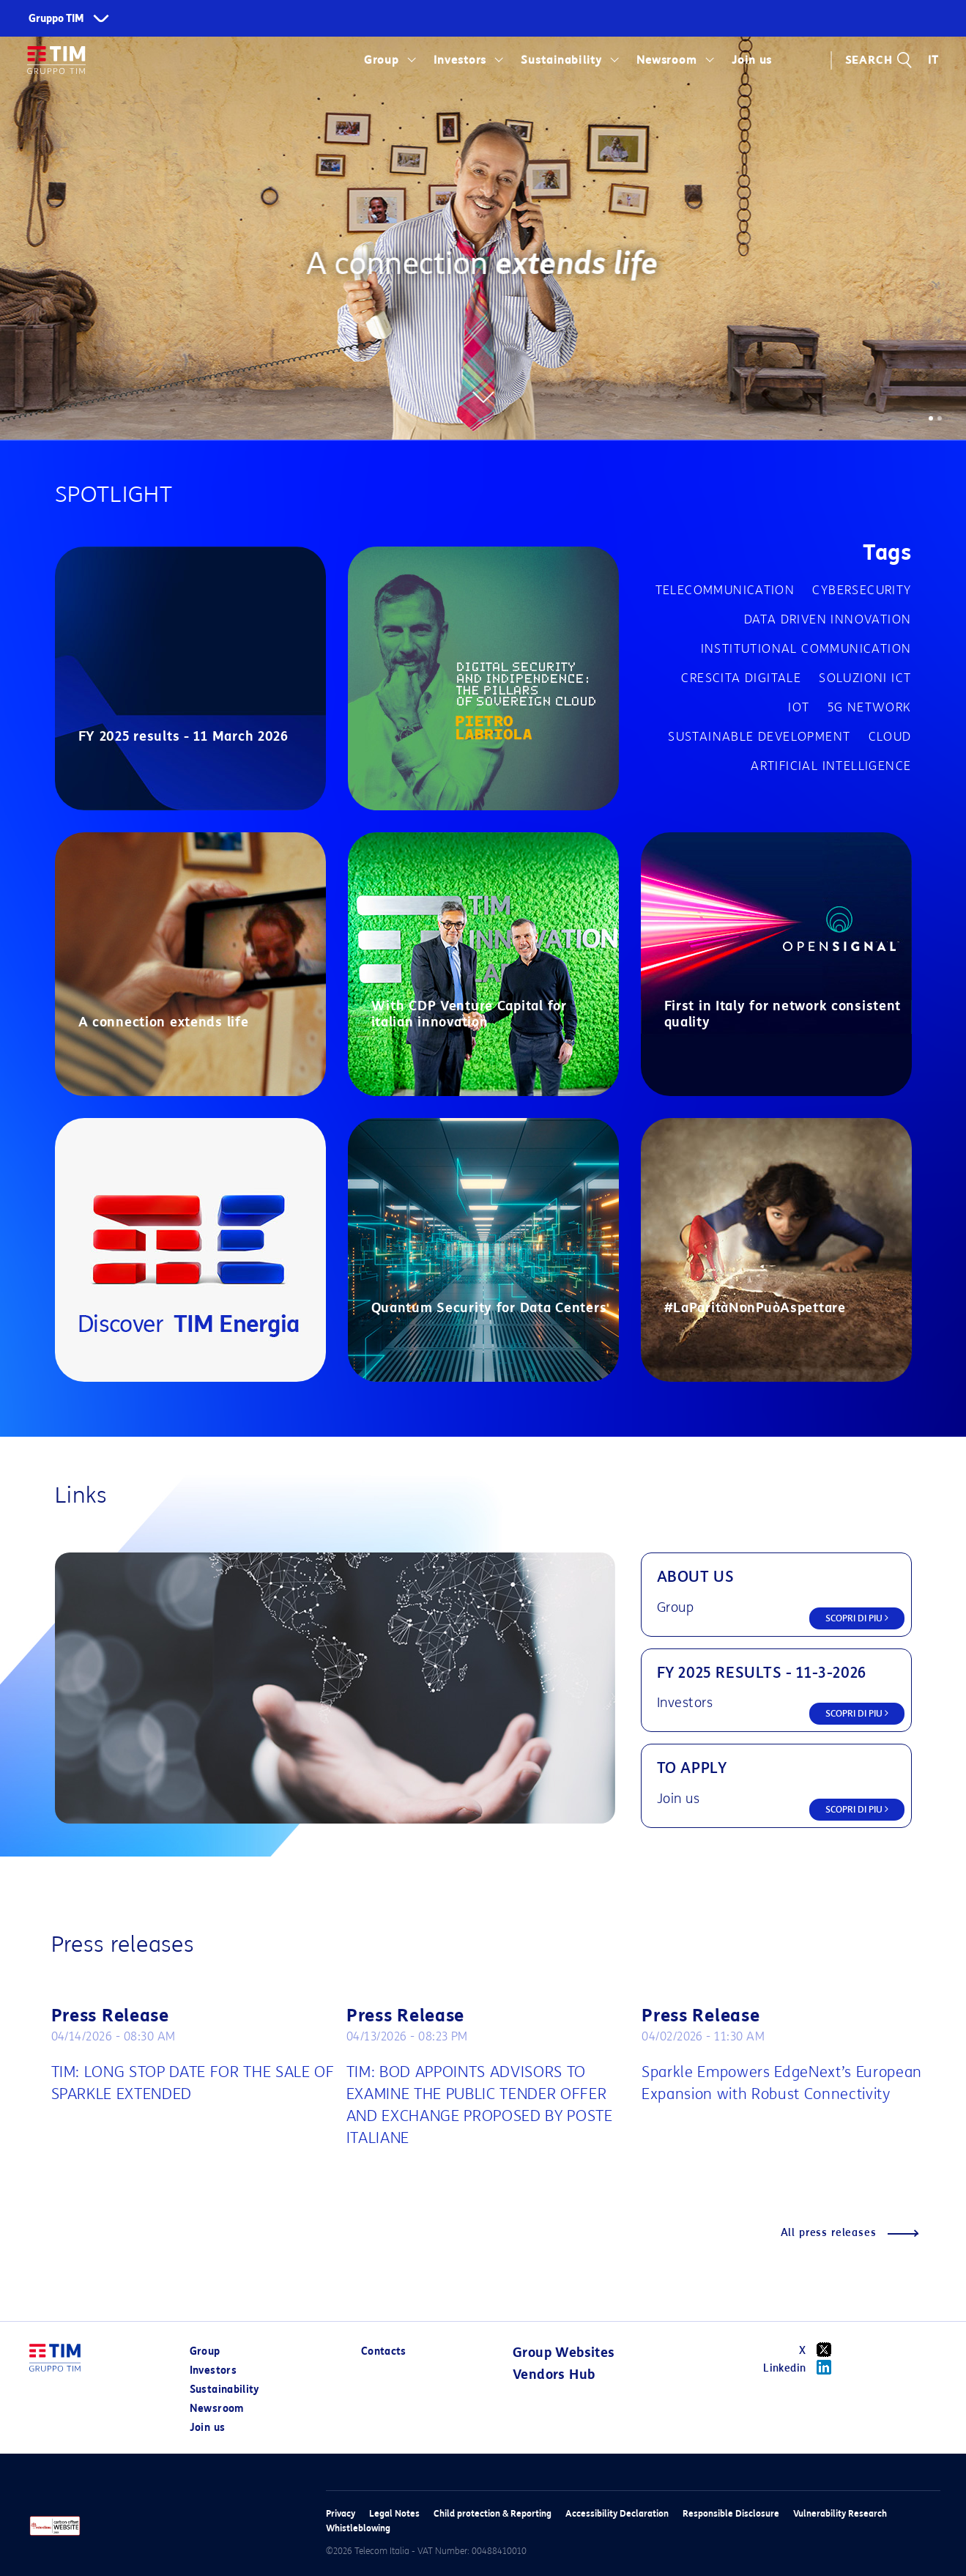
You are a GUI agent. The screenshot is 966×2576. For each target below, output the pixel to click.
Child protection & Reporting (492, 2513)
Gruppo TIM (56, 18)
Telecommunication (725, 590)
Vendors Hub (554, 2374)
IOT (798, 707)
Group (382, 60)
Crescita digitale (741, 678)
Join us (752, 60)
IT (933, 60)
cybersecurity (861, 590)
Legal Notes (394, 2513)
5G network (870, 707)
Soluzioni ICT (865, 678)
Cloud (890, 737)
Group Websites (564, 2352)
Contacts (383, 2351)
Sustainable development (759, 737)
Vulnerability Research (840, 2513)
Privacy (340, 2513)
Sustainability (561, 60)
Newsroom (667, 60)
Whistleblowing (358, 2528)
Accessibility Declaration (617, 2513)
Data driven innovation (828, 619)
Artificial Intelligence (831, 766)
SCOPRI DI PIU (856, 1618)
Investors (460, 60)
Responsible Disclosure (731, 2513)
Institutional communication (806, 649)
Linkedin (802, 2367)
